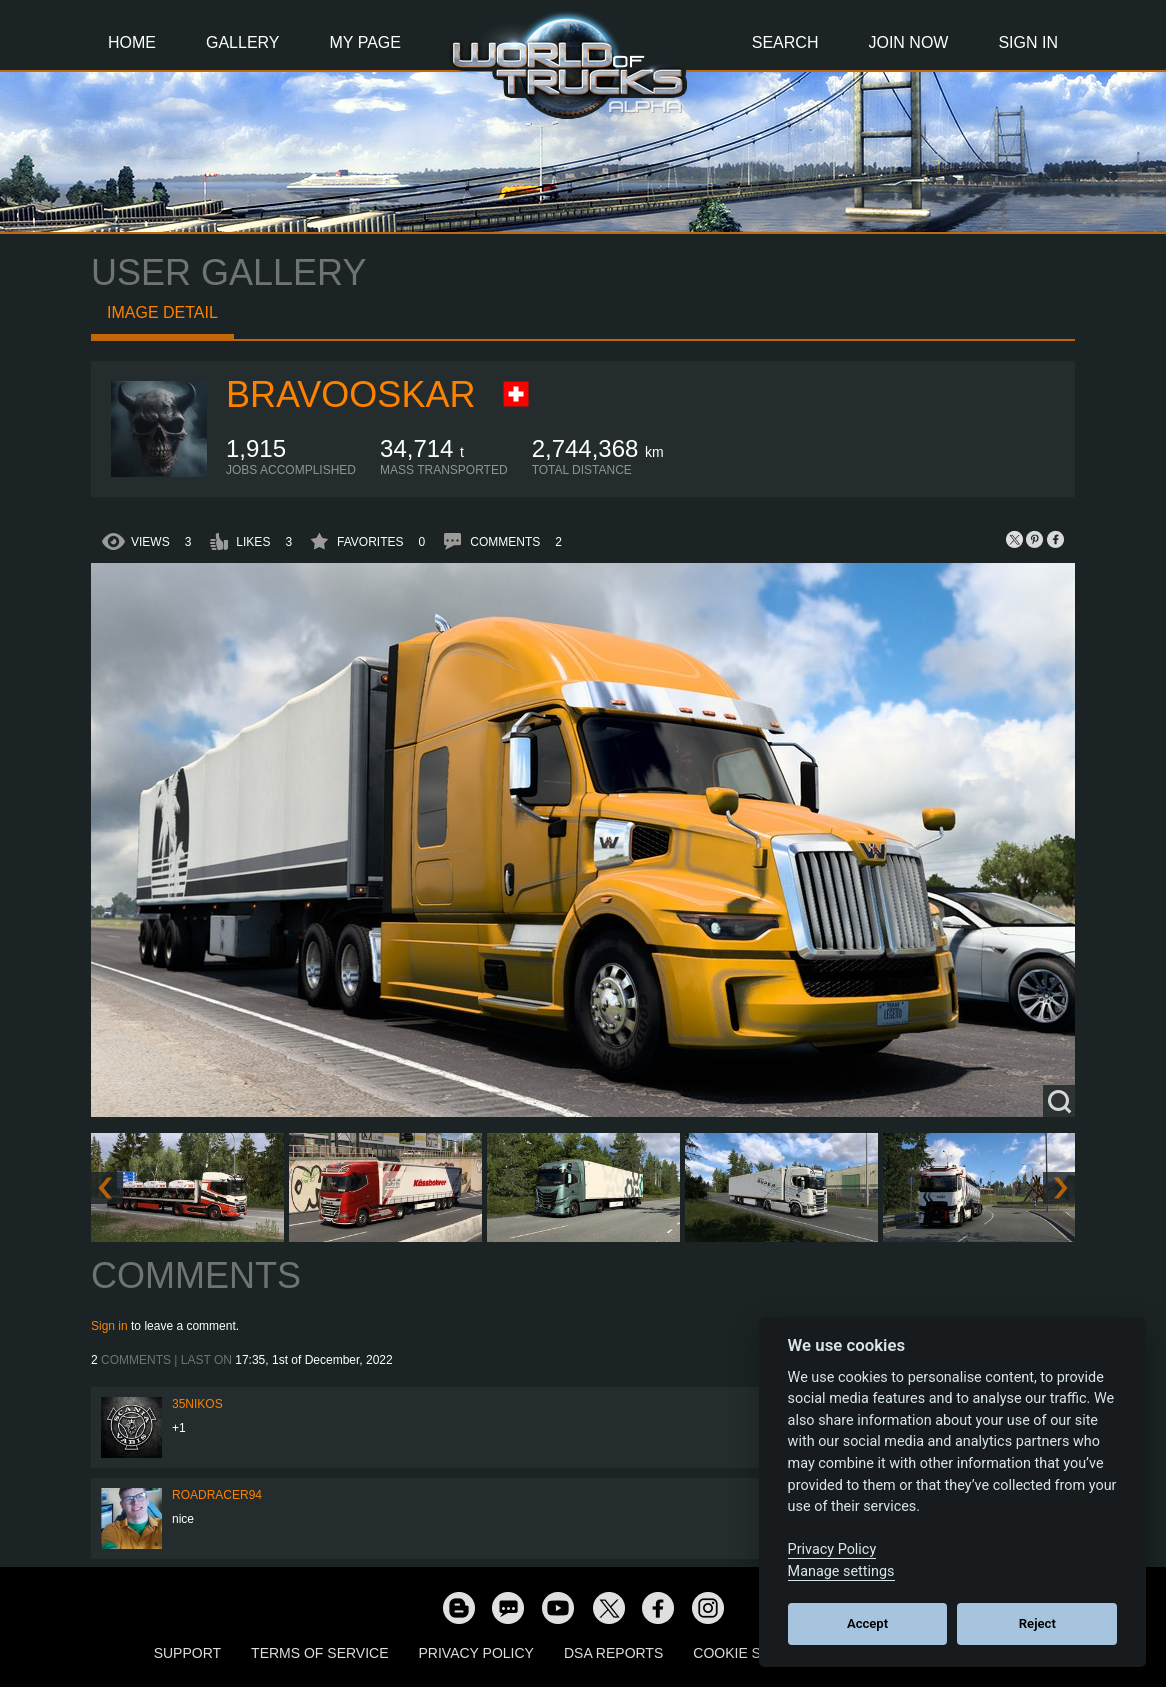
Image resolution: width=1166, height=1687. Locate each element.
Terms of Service (319, 1653)
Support (187, 1653)
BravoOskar (350, 394)
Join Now (908, 42)
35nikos (197, 1404)
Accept (867, 1623)
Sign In (1028, 42)
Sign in (109, 1326)
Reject (1037, 1623)
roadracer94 (217, 1495)
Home (132, 42)
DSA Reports (613, 1653)
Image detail (162, 312)
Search (785, 42)
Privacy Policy (476, 1653)
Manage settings (841, 1571)
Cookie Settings (757, 1653)
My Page (365, 42)
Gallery (243, 42)
